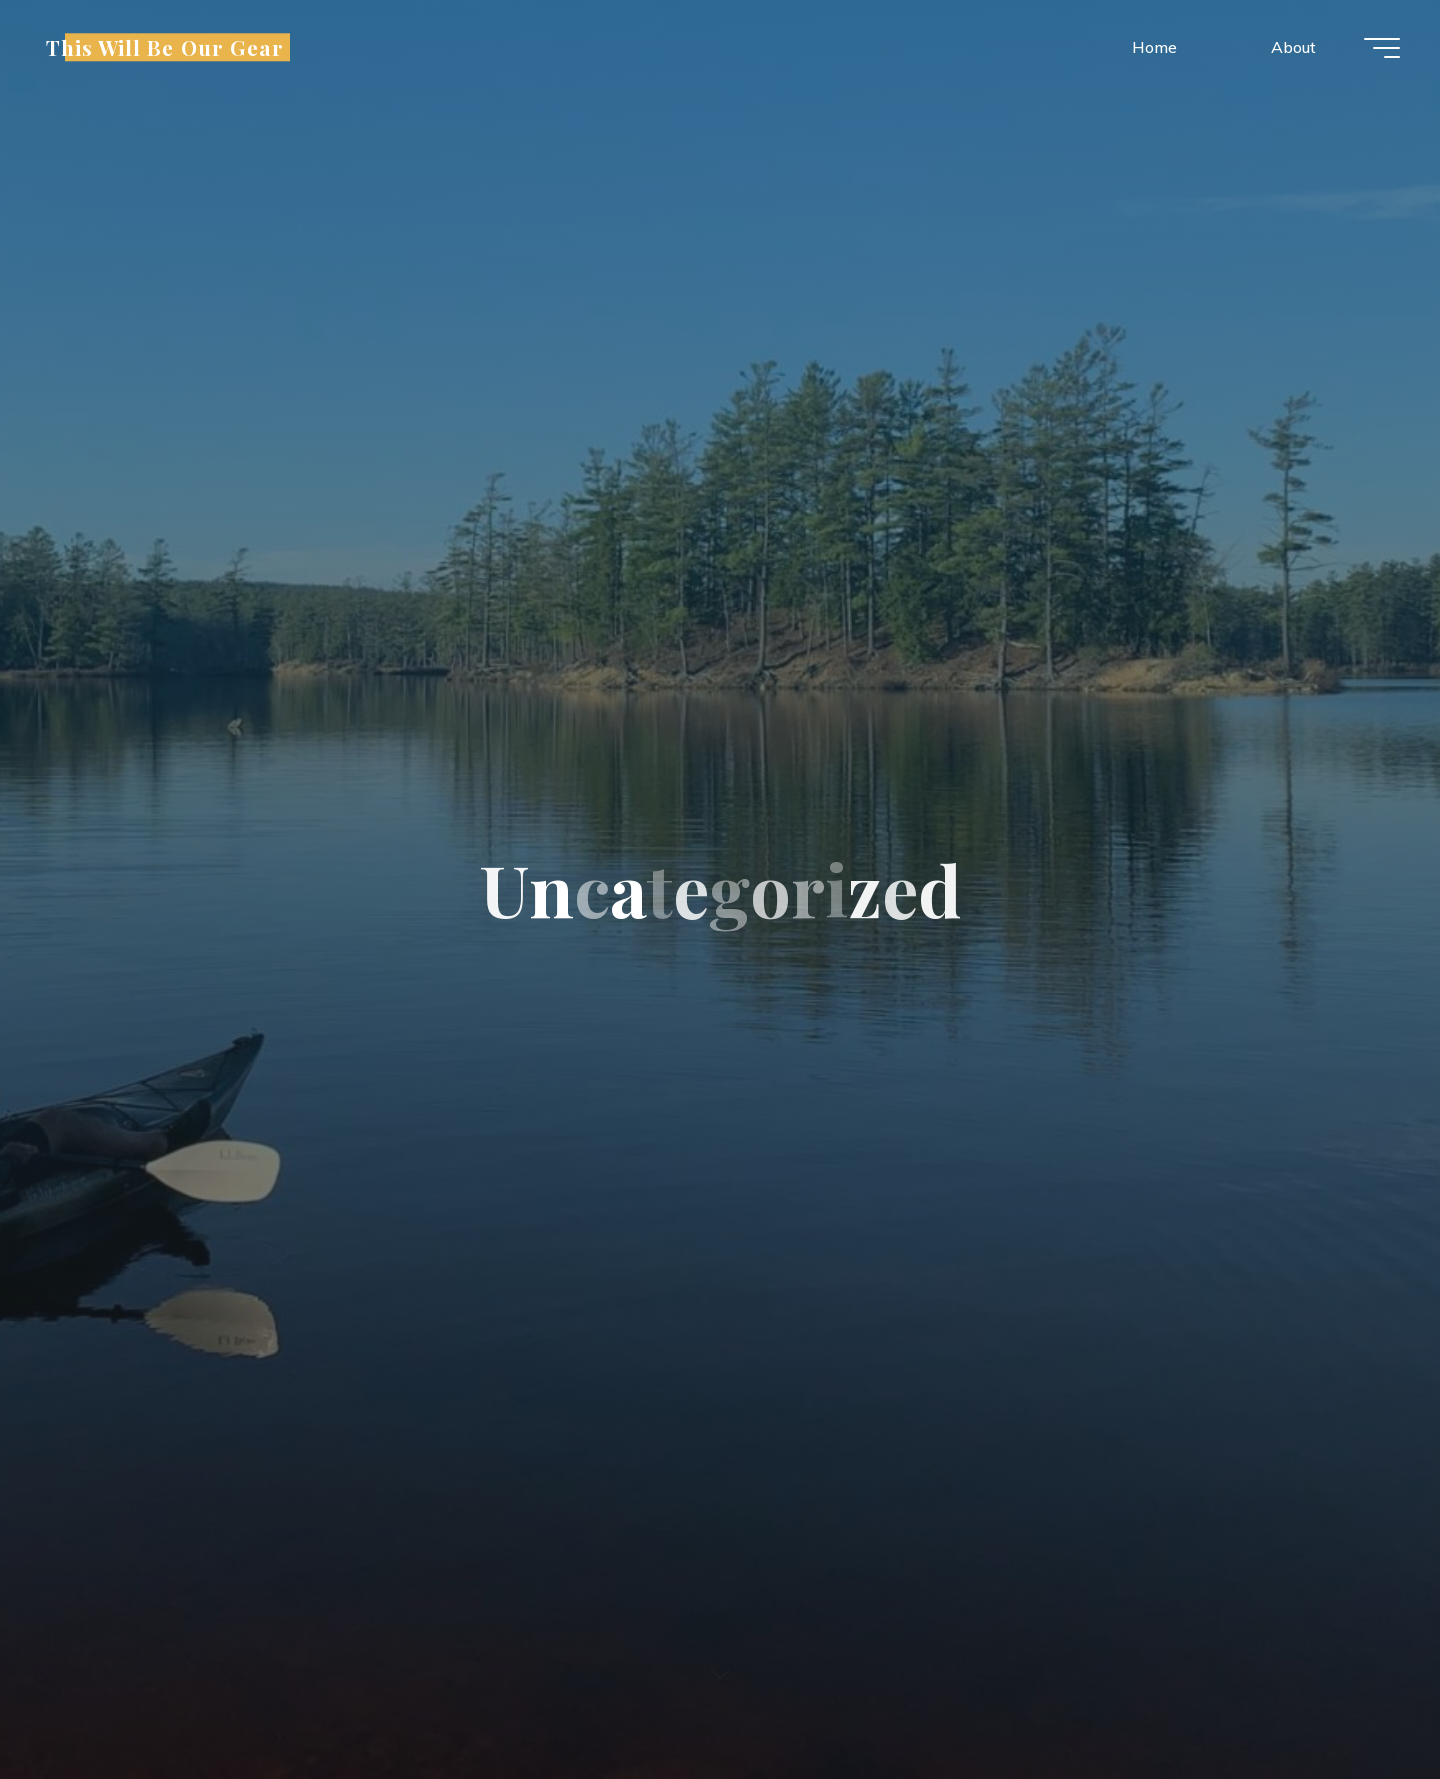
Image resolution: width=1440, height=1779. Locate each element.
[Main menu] (1382, 48)
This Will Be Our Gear (165, 47)
